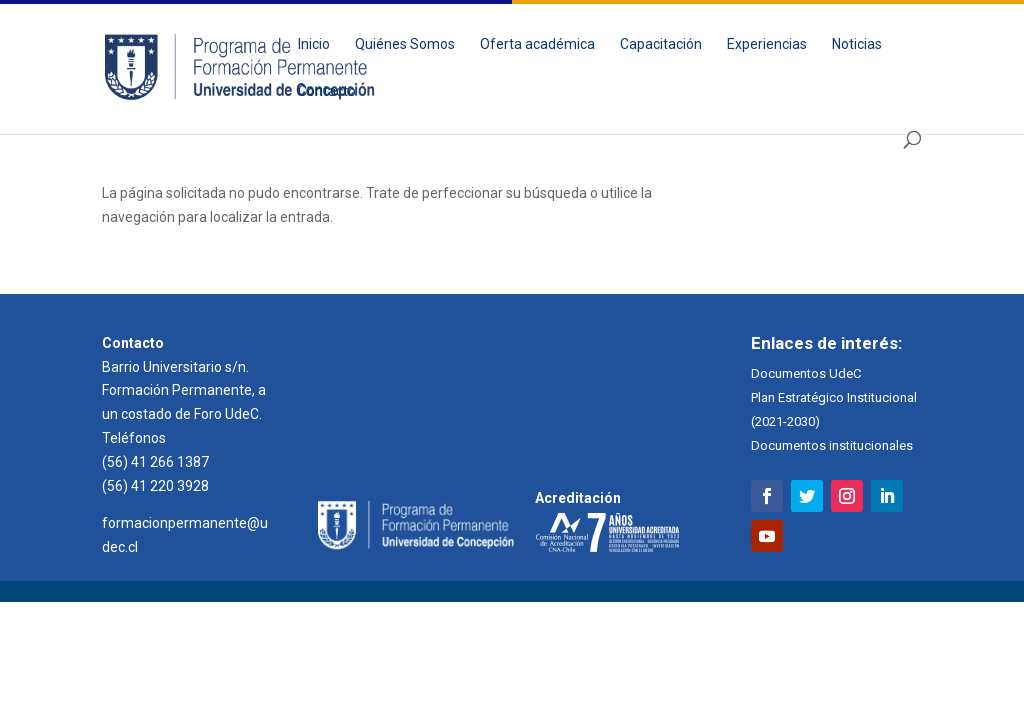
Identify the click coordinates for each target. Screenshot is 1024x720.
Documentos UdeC (806, 373)
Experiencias (767, 44)
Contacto (327, 91)
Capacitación (661, 44)
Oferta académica (537, 44)
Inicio (314, 44)
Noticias (857, 44)
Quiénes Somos (405, 44)
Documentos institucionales (832, 445)
